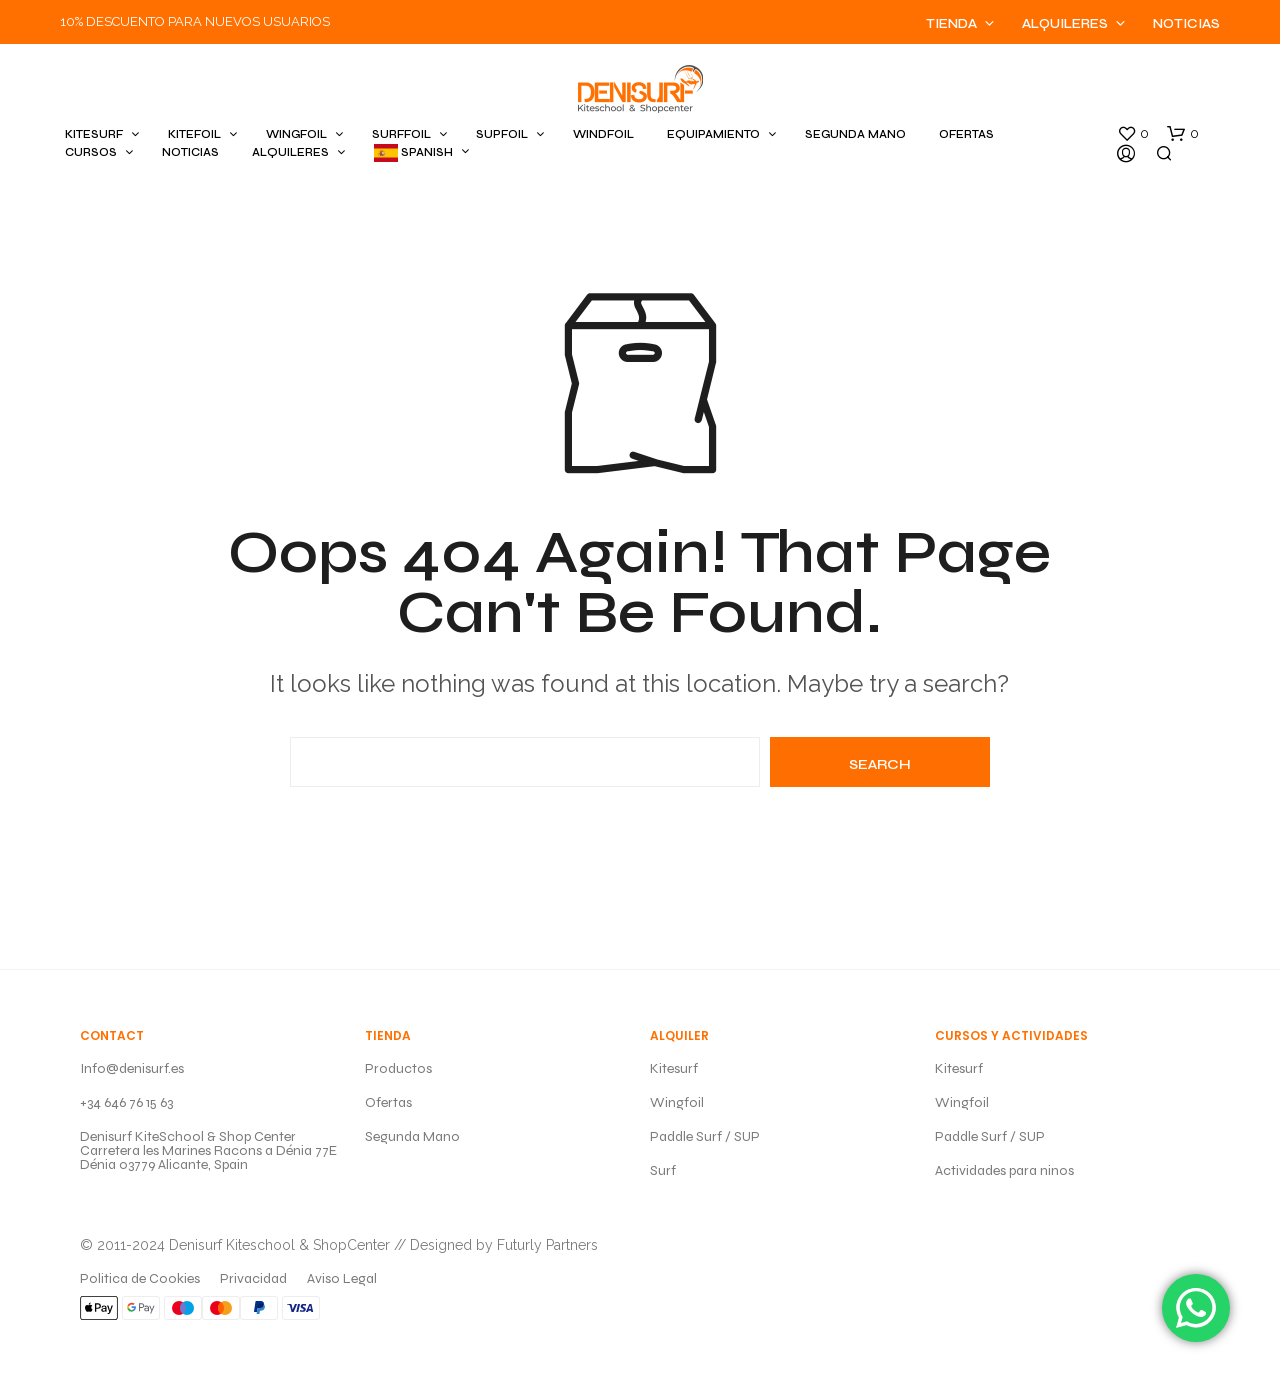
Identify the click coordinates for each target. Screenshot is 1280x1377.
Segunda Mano (412, 1136)
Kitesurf (674, 1068)
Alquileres (1065, 24)
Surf (663, 1170)
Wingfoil (677, 1102)
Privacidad (253, 1278)
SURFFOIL (401, 134)
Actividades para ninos (1004, 1170)
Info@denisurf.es (132, 1068)
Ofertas (388, 1102)
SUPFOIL (502, 134)
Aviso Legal (342, 1278)
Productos (398, 1068)
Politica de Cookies (140, 1278)
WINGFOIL (296, 134)
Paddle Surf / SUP (705, 1136)
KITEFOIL (194, 134)
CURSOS (91, 152)
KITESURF (94, 134)
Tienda (951, 24)
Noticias (1186, 24)
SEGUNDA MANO (855, 134)
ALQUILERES (290, 152)
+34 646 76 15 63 (126, 1102)
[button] (1133, 134)
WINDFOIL (603, 134)
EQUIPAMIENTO (713, 134)
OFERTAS (966, 134)
